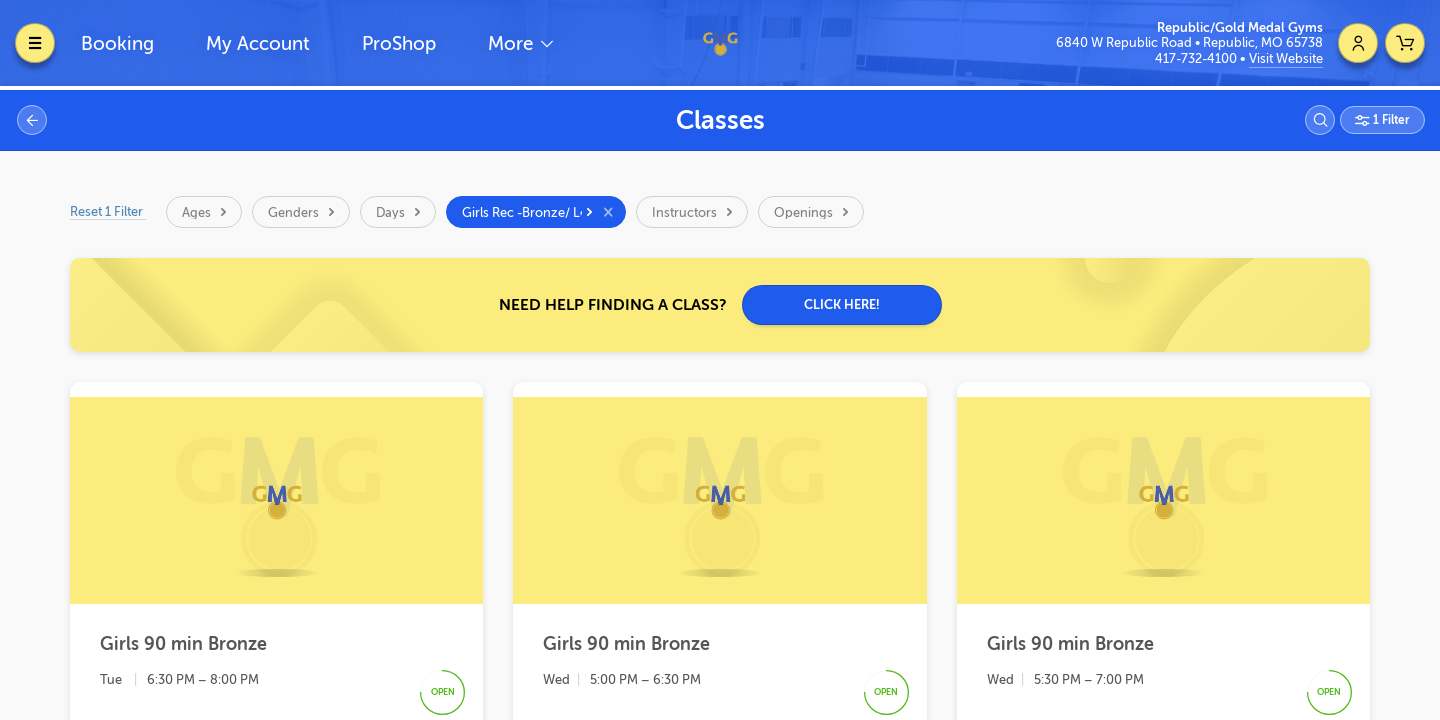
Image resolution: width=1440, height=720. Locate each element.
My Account (258, 43)
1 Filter (1390, 120)
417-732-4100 (1197, 58)
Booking (117, 43)
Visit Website (1286, 58)
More (513, 43)
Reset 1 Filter (108, 211)
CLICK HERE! (842, 304)
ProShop (399, 43)
